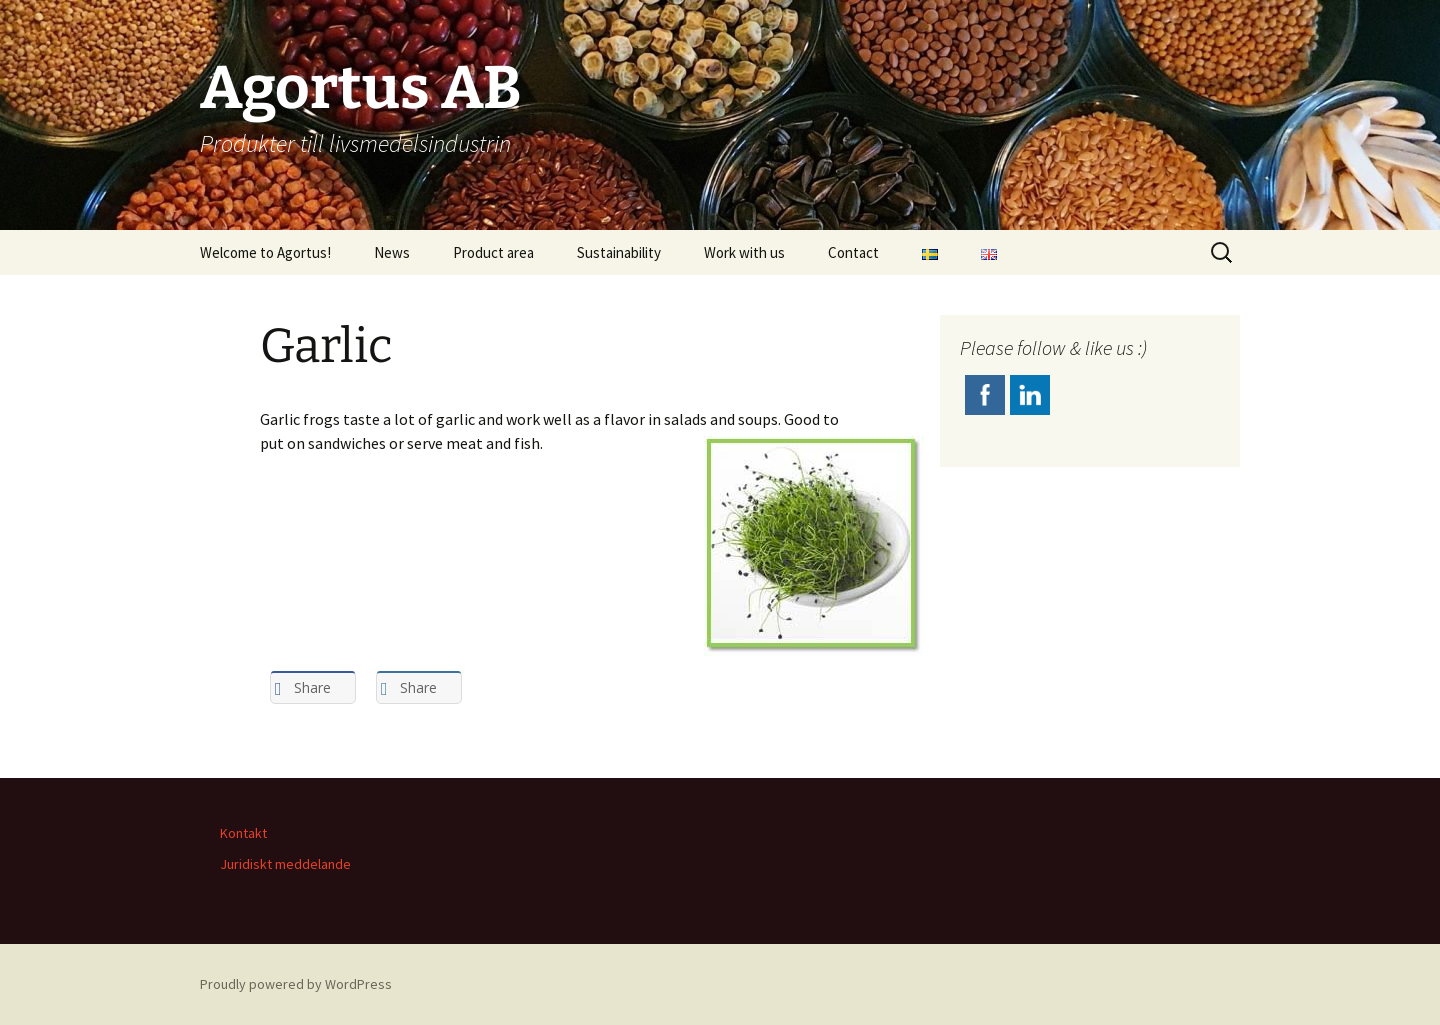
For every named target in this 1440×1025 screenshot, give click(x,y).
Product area (493, 252)
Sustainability (619, 252)
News (392, 252)
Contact (853, 252)
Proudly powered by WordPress (296, 984)
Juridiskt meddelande (285, 864)
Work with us (744, 252)
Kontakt (243, 833)
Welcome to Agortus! (265, 252)
